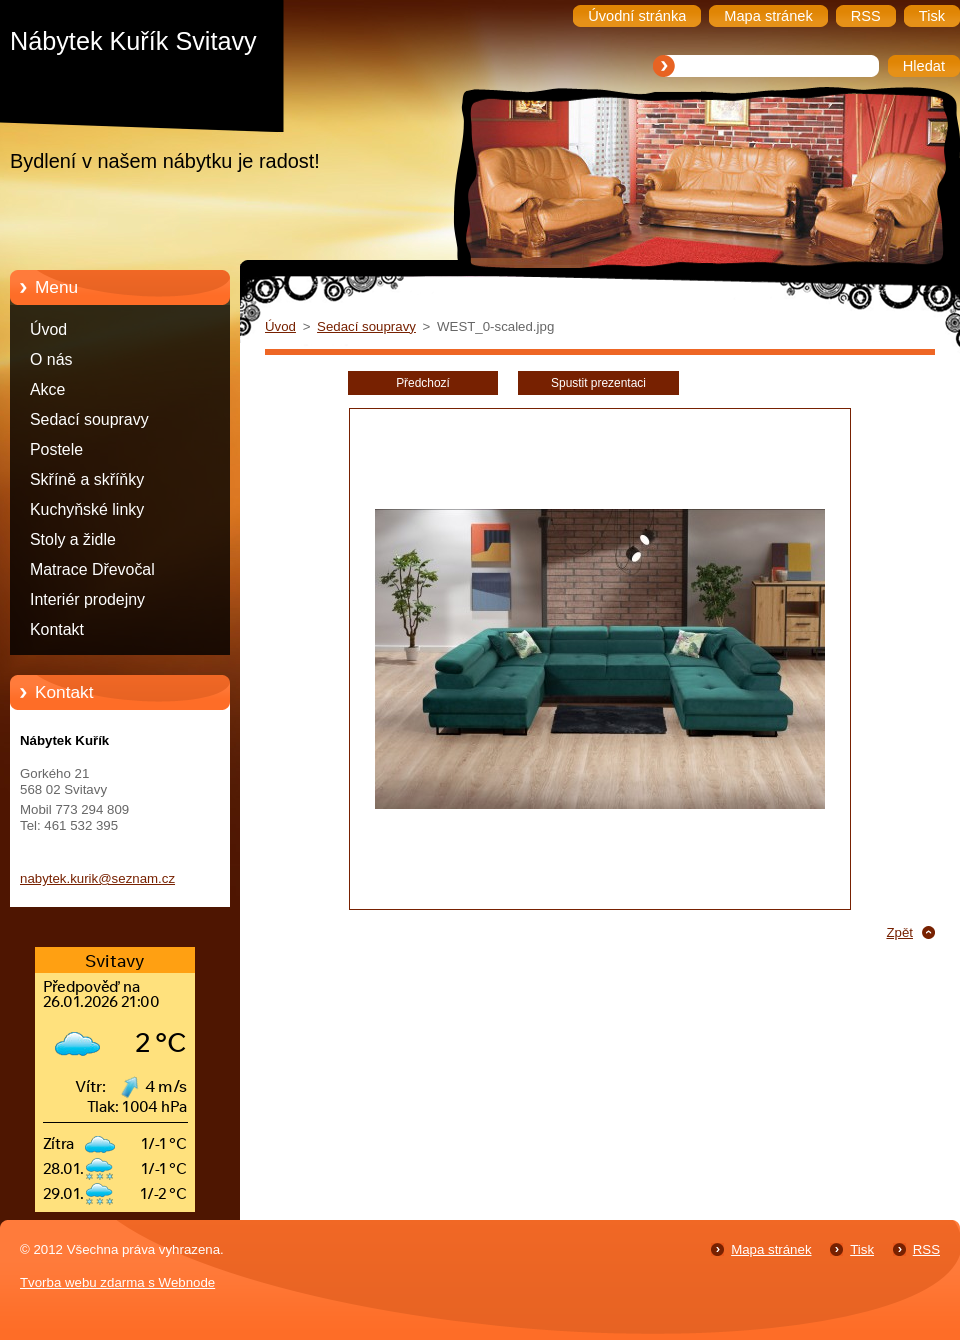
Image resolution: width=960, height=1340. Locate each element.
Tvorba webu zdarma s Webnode (117, 1282)
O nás (51, 359)
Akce (47, 389)
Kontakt (57, 629)
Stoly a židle (73, 539)
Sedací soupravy (89, 419)
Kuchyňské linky (87, 509)
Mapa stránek (771, 1249)
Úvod (48, 329)
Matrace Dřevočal (92, 569)
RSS (926, 1249)
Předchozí (423, 383)
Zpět (899, 932)
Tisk (862, 1249)
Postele (56, 449)
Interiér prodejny (87, 599)
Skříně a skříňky (87, 479)
